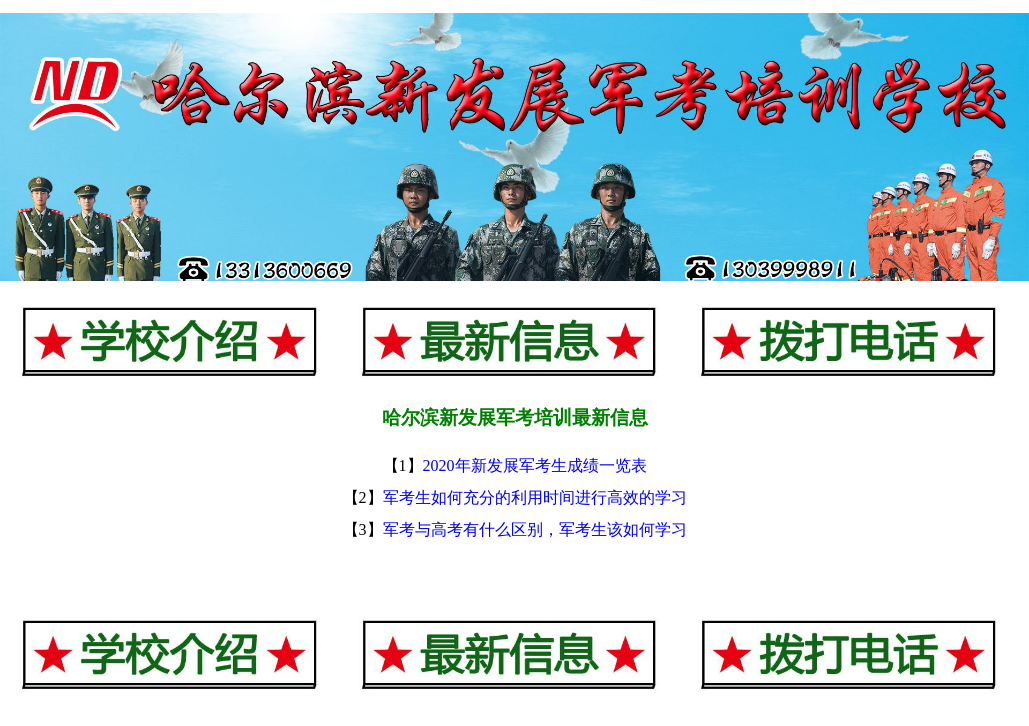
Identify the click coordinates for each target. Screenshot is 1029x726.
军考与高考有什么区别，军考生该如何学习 (535, 529)
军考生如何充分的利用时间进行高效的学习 (535, 497)
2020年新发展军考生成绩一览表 (535, 465)
